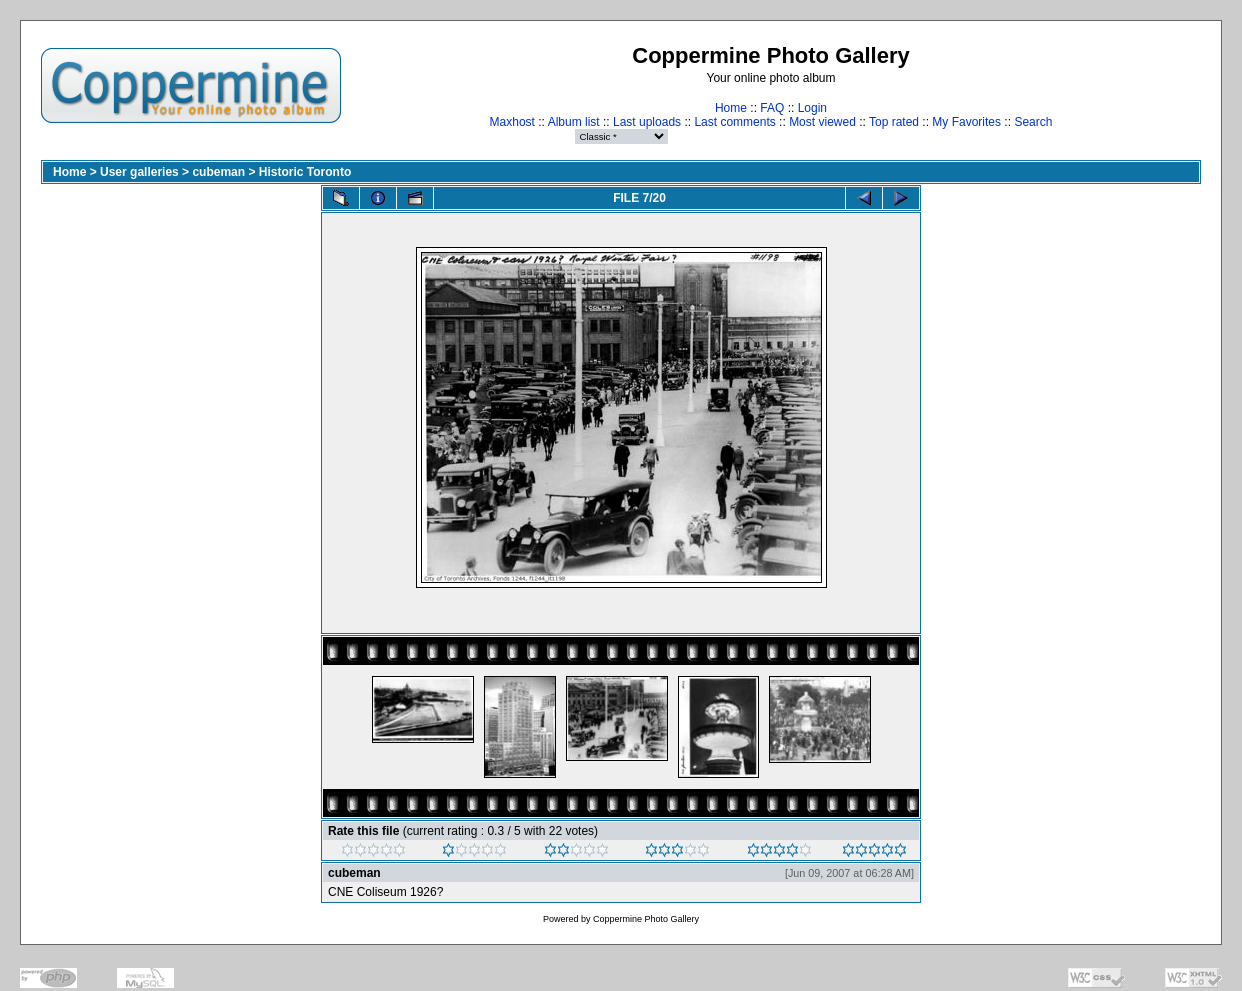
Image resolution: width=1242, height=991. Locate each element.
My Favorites (966, 122)
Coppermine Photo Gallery (646, 919)
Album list (574, 122)
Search (1033, 122)
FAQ (772, 108)
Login (812, 108)
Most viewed (822, 122)
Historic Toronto (305, 172)
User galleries (139, 172)
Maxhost (512, 122)
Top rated (894, 122)
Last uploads (647, 122)
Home (731, 108)
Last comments (734, 122)
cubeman (218, 172)
